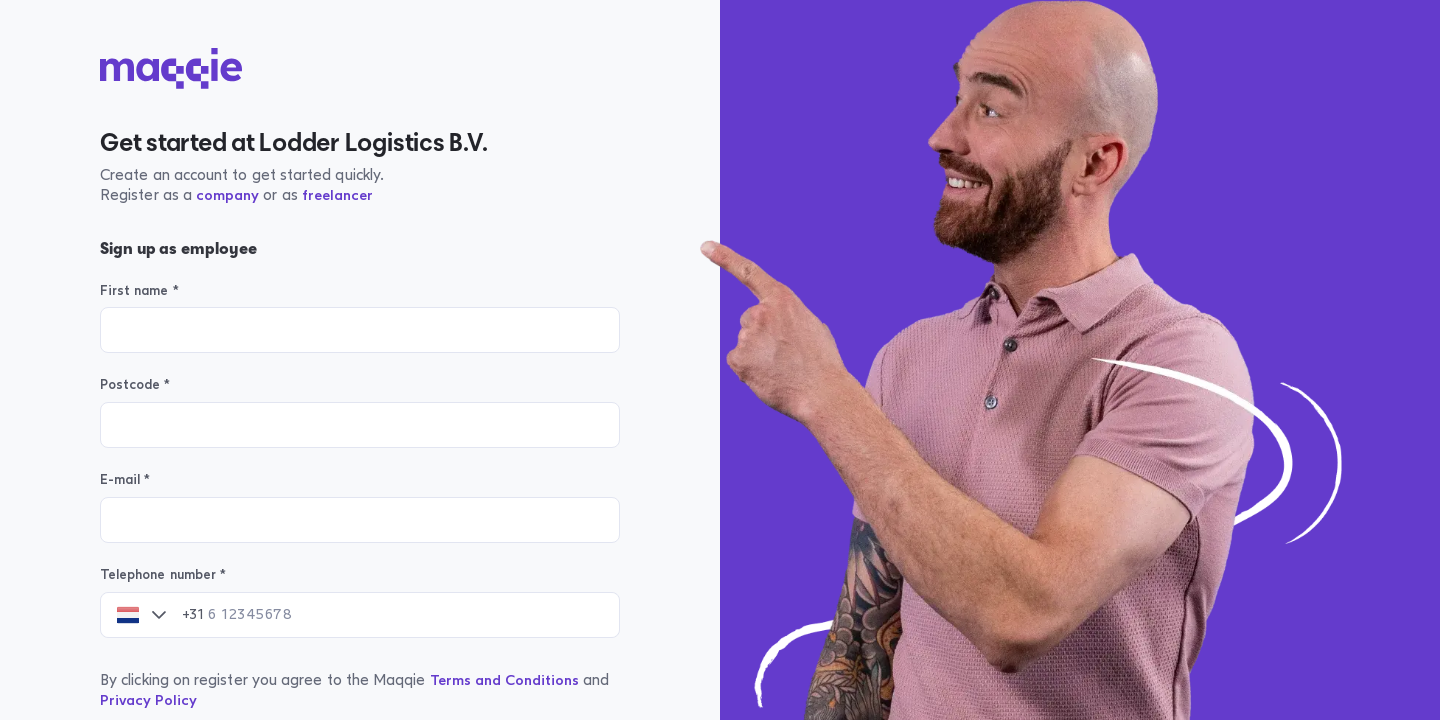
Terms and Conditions (505, 680)
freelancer (337, 195)
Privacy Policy (148, 700)
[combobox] (128, 615)
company (227, 195)
